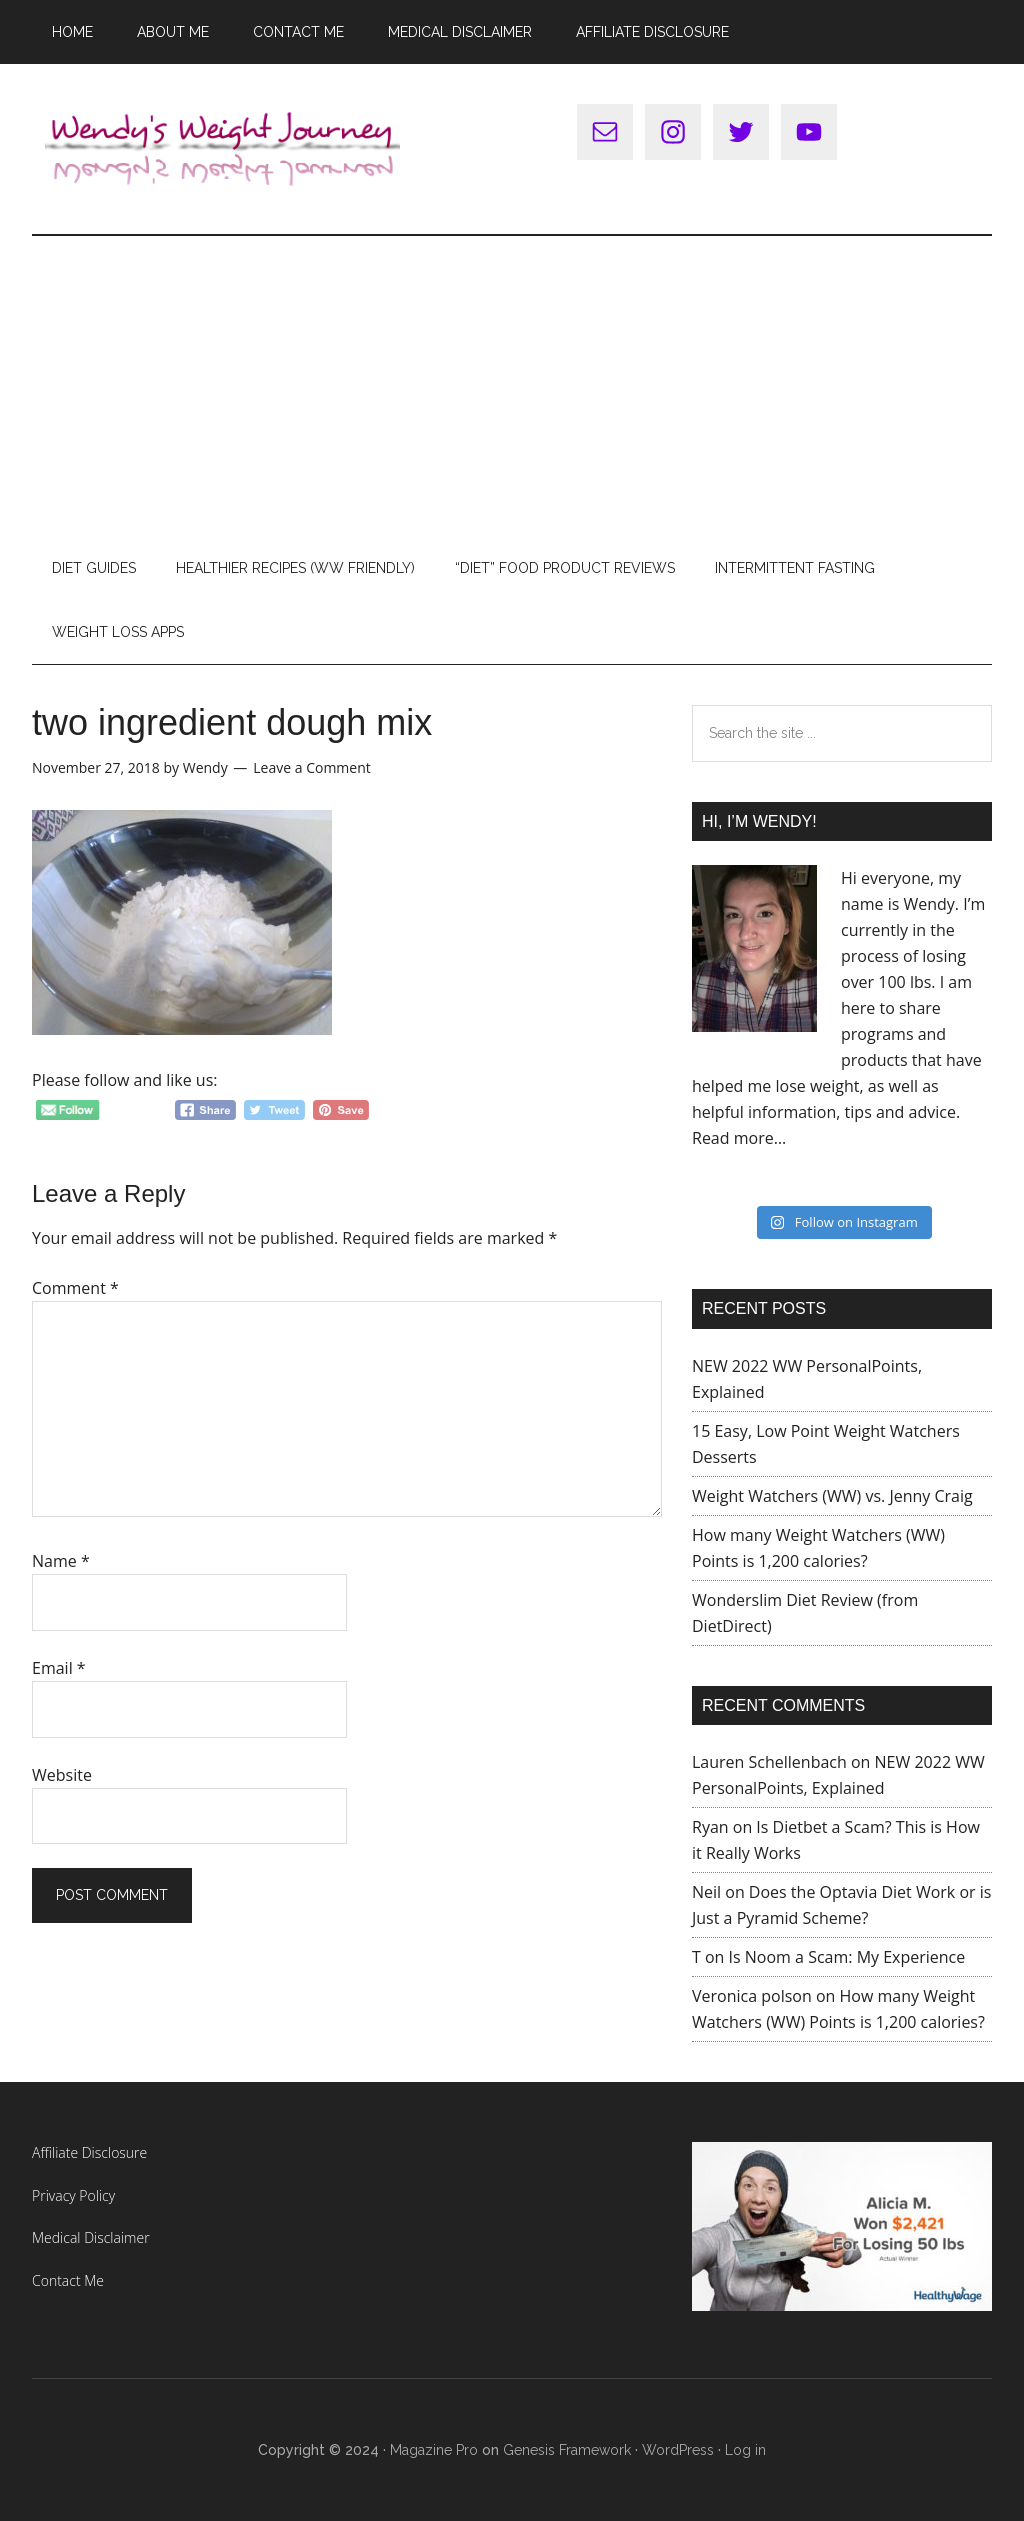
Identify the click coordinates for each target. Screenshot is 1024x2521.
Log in (745, 2450)
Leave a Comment (311, 767)
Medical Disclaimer (91, 2237)
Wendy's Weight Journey (222, 149)
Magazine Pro (434, 2450)
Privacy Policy (73, 2195)
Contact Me (68, 2280)
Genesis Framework (567, 2450)
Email (59, 1668)
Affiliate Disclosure (89, 2152)
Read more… (739, 1138)
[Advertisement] (512, 386)
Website (62, 1775)
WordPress (678, 2450)
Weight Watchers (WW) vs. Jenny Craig (832, 1496)
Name (61, 1561)
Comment (75, 1288)
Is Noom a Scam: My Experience (847, 1957)
